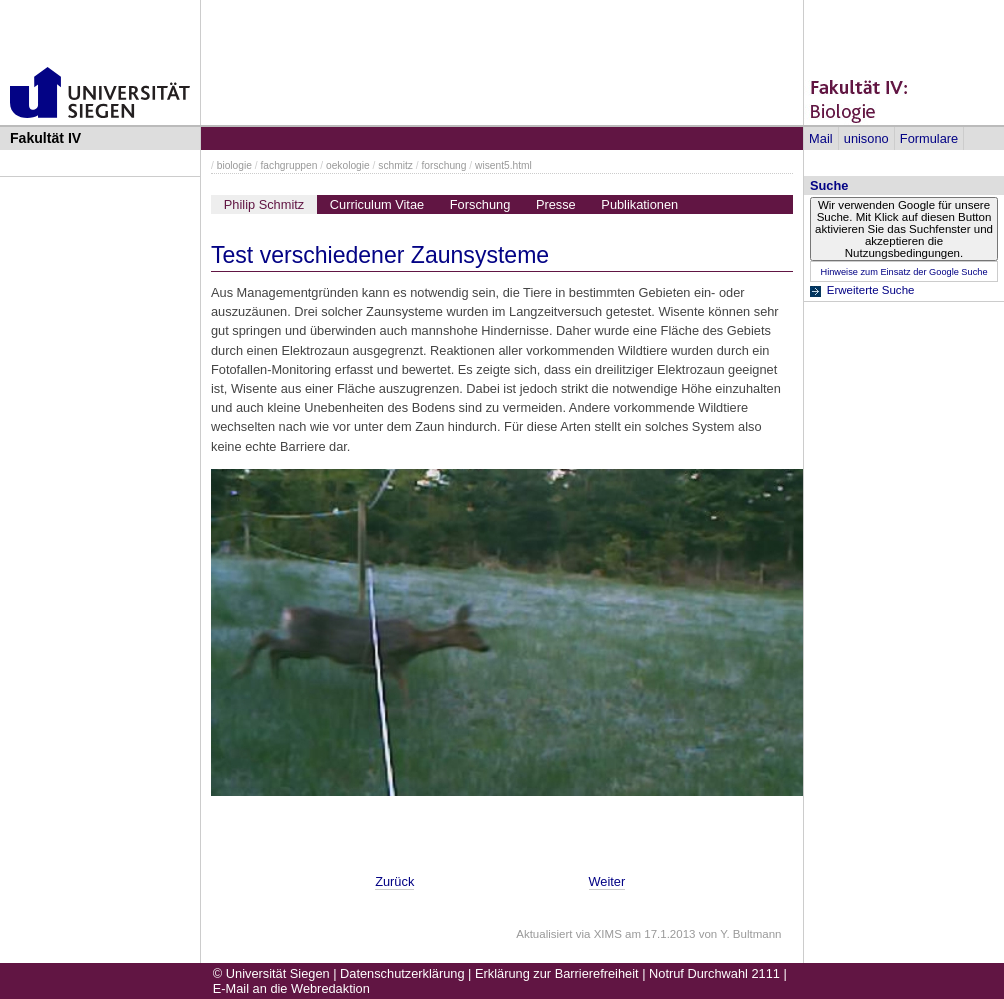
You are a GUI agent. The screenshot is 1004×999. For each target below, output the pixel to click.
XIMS (608, 934)
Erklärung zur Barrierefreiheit (557, 973)
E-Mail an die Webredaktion (291, 988)
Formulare (929, 138)
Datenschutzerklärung (402, 973)
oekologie (348, 165)
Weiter (607, 881)
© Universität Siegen (271, 973)
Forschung (480, 204)
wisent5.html (503, 165)
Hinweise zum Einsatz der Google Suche (903, 272)
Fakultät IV (45, 138)
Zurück (394, 881)
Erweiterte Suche (871, 290)
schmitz (395, 165)
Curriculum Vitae (377, 204)
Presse (556, 204)
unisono (866, 138)
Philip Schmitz (264, 204)
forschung (444, 165)
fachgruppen (289, 165)
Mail (820, 138)
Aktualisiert (544, 934)
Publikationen (639, 204)
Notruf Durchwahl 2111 (714, 973)
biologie (234, 165)
